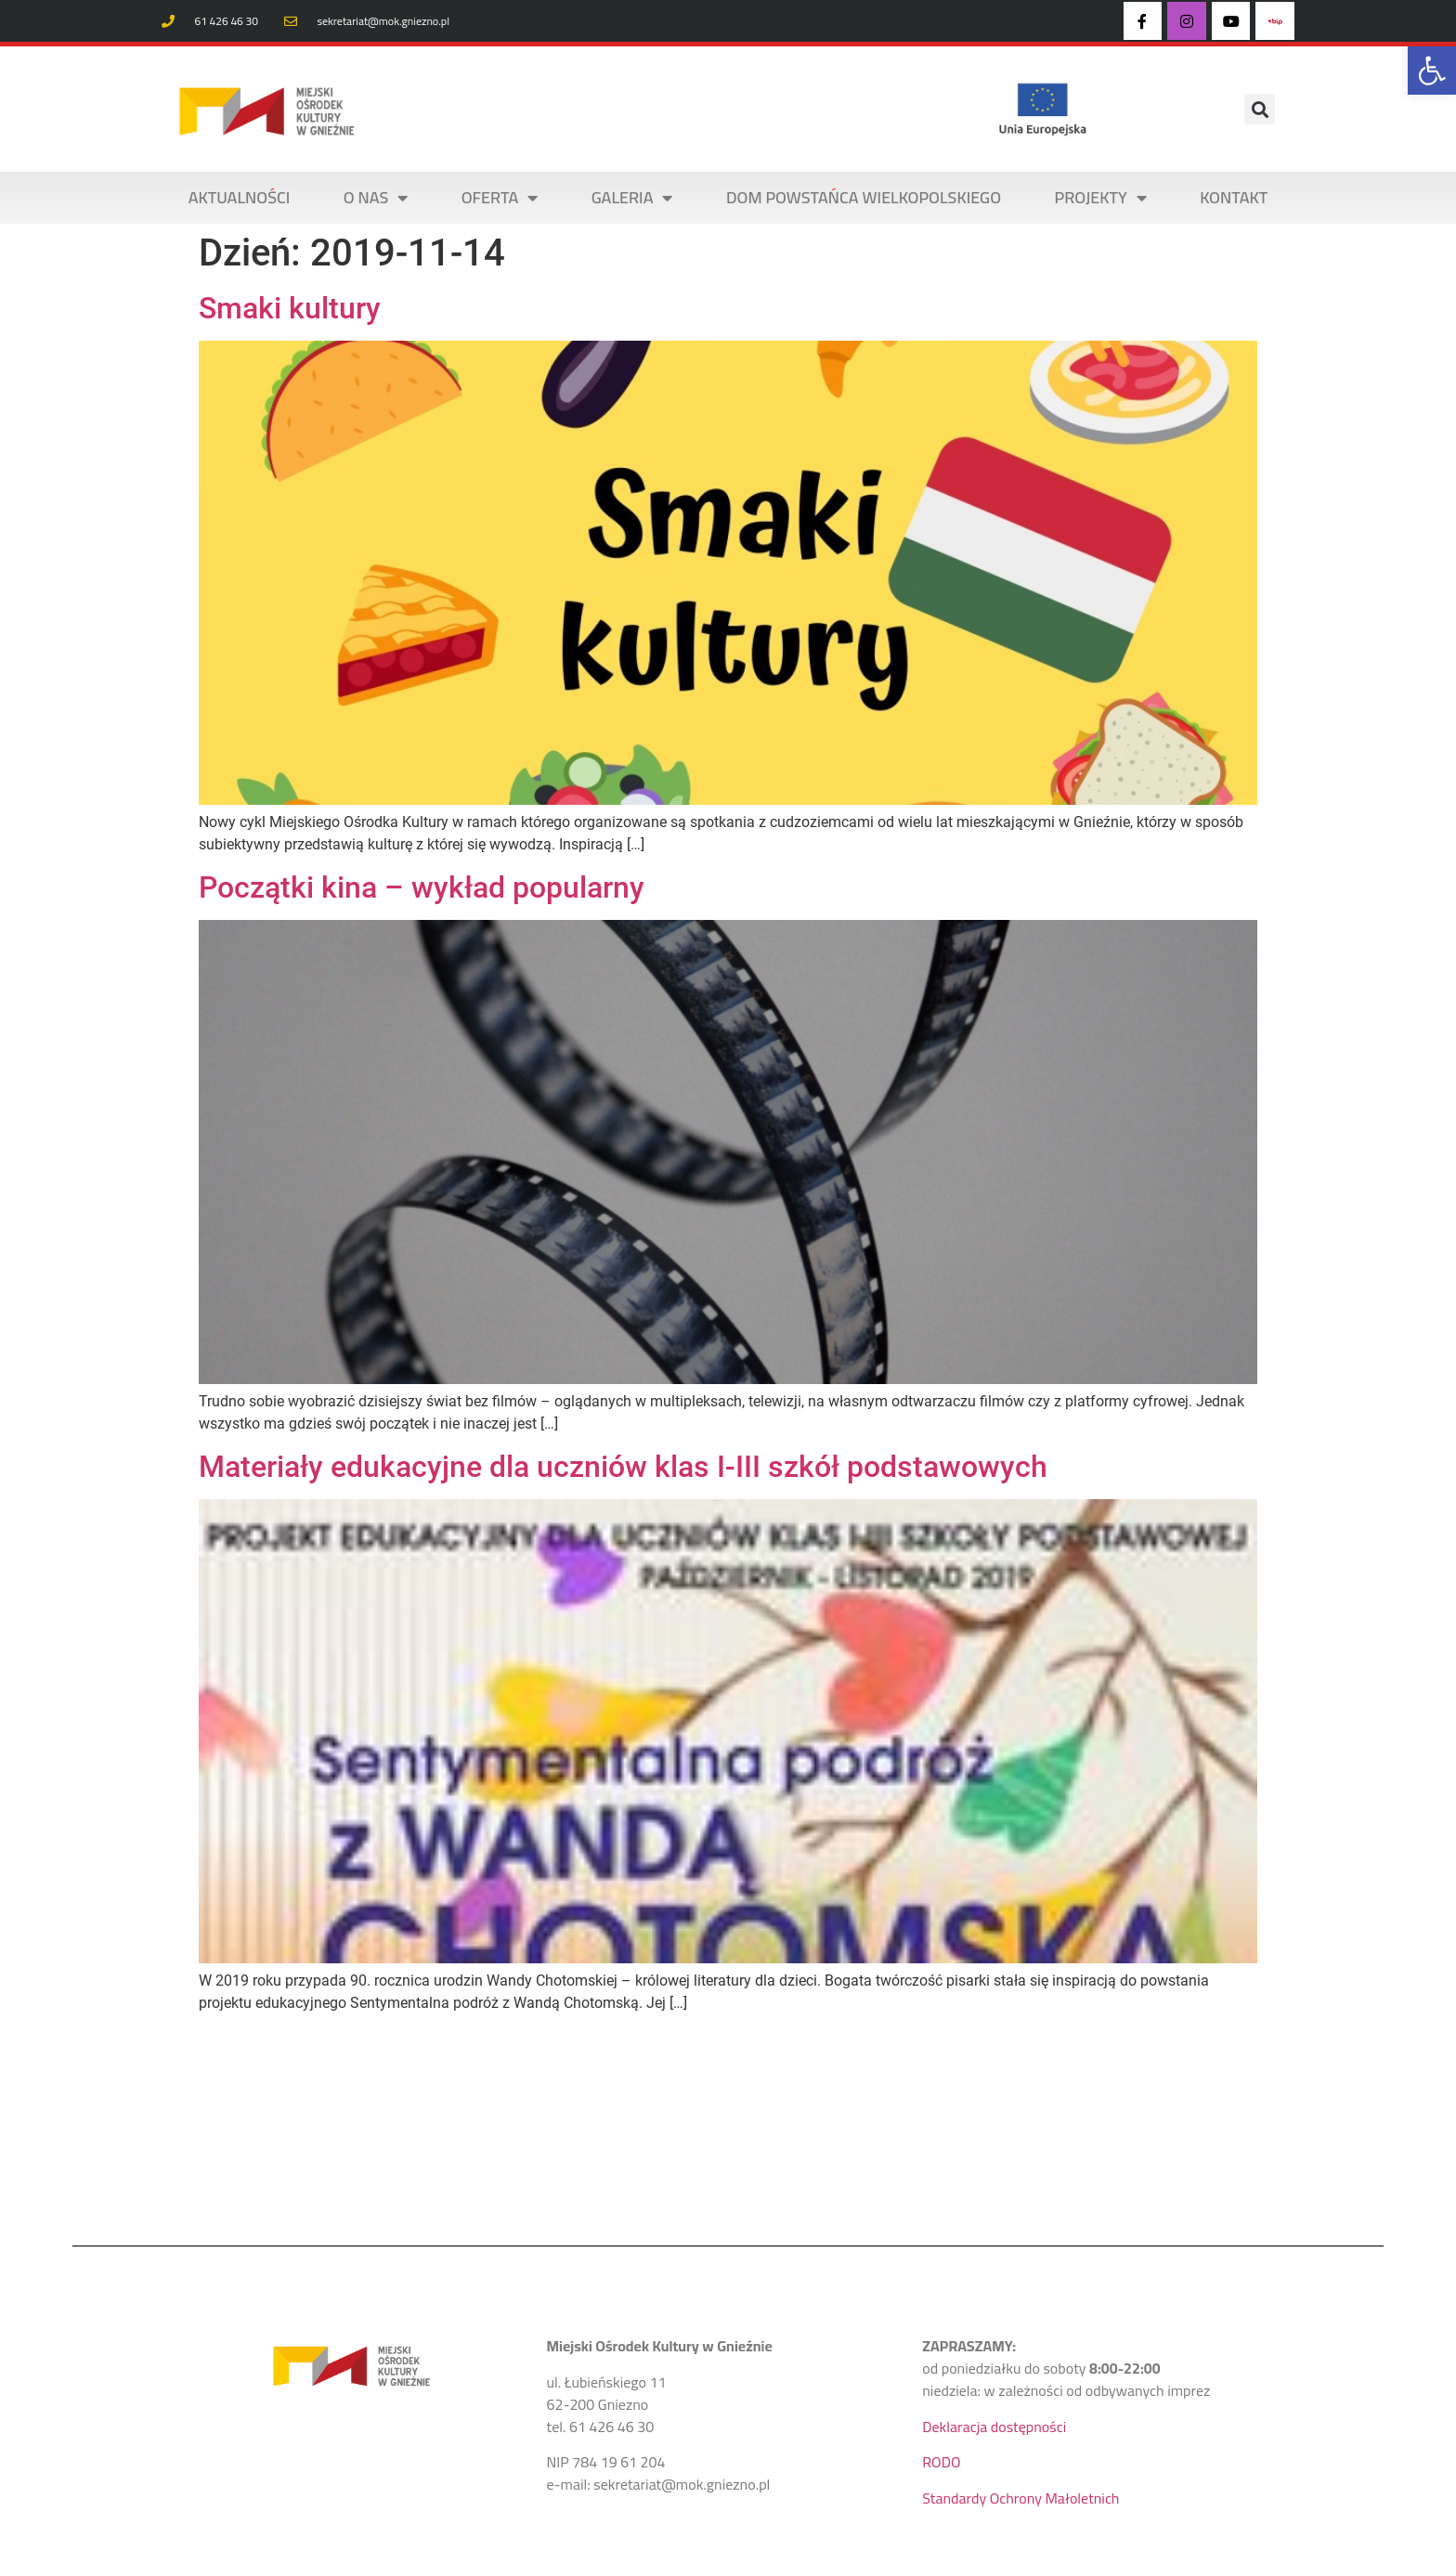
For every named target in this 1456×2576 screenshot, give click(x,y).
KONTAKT (1234, 197)
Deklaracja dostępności (994, 2426)
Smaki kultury (290, 308)
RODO (941, 2462)
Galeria (632, 197)
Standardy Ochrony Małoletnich (1020, 2498)
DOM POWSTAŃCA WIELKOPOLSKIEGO (863, 197)
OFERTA (500, 197)
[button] (1432, 70)
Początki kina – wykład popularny (421, 887)
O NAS (376, 197)
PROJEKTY (1101, 197)
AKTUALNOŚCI (239, 197)
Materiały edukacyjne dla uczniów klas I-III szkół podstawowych (623, 1466)
